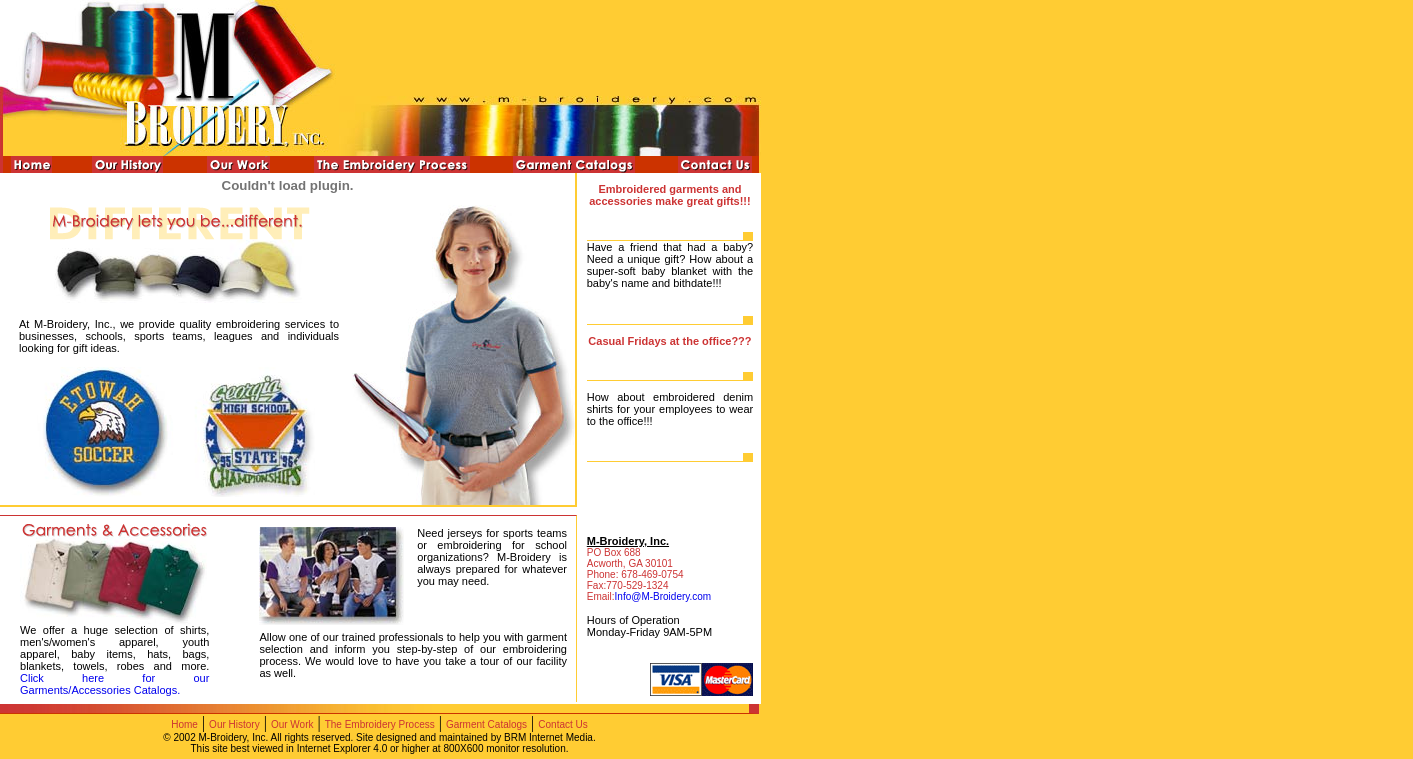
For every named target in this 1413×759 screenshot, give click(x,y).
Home (184, 724)
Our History (234, 724)
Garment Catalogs (486, 724)
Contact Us (562, 724)
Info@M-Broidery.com (663, 596)
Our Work (292, 724)
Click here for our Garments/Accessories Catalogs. (114, 684)
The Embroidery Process (380, 724)
